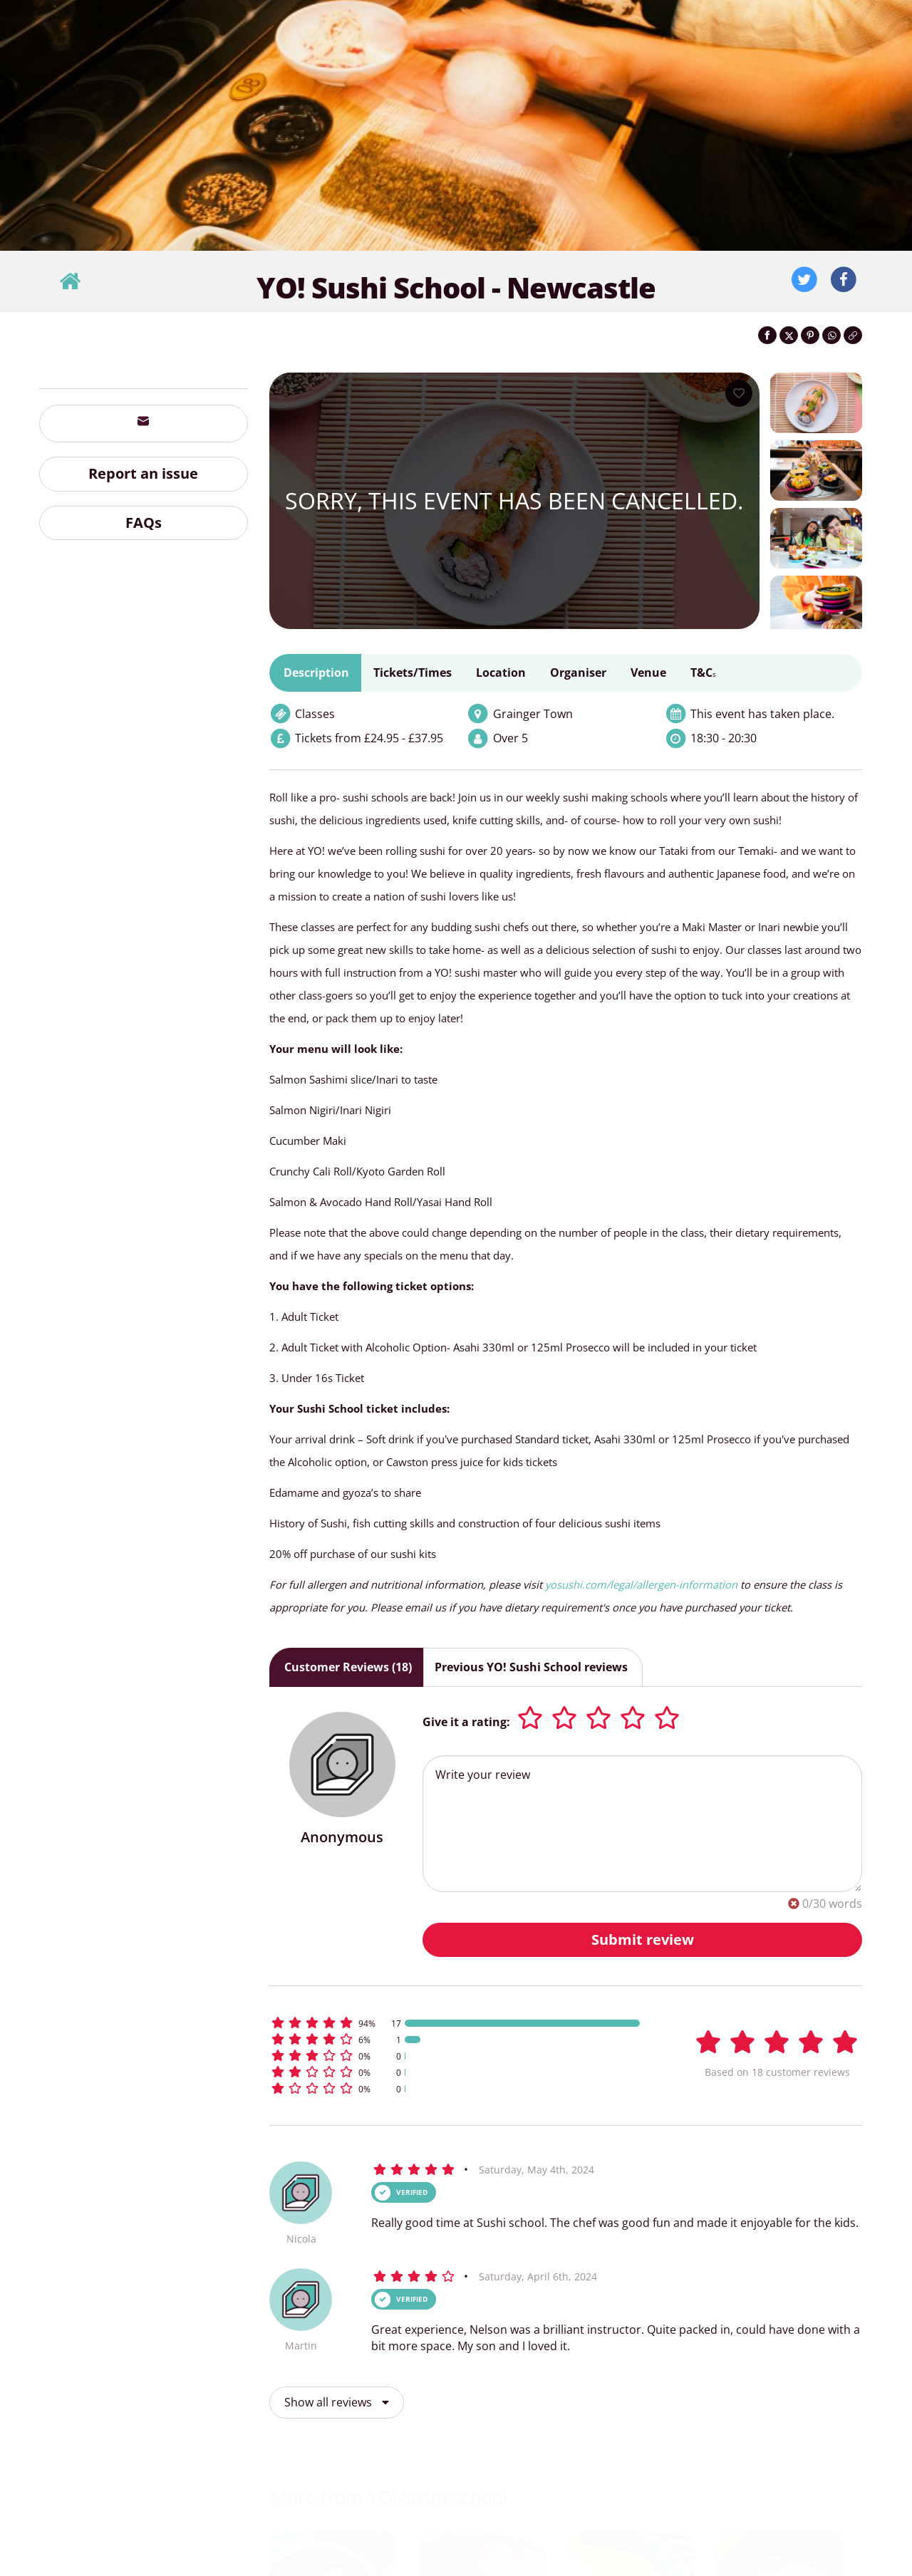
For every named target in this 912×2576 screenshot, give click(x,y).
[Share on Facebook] (767, 335)
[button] (463, 2023)
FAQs (143, 522)
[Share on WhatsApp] (831, 335)
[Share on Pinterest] (810, 335)
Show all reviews (336, 2402)
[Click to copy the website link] (853, 335)
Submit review (642, 1939)
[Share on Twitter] (788, 335)
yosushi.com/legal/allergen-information (641, 1584)
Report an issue (143, 473)
